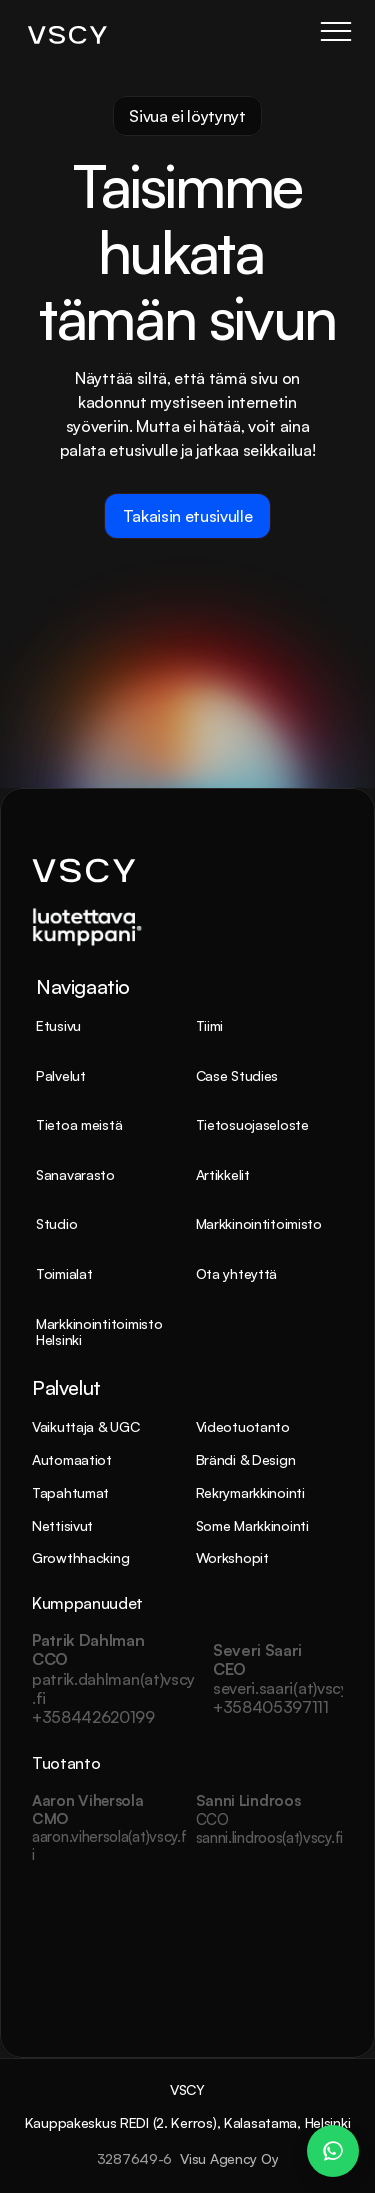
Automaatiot (72, 1459)
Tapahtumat (70, 1492)
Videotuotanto (243, 1426)
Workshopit (232, 1557)
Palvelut (61, 1075)
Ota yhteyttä (237, 1273)
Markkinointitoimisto (259, 1223)
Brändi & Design (246, 1459)
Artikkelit (223, 1174)
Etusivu (58, 1025)
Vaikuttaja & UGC (86, 1426)
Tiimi (210, 1025)
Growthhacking (80, 1557)
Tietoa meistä (79, 1124)
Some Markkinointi (252, 1525)
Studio (56, 1223)
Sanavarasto (75, 1174)
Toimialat (64, 1273)
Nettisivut (62, 1525)
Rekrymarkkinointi (250, 1492)
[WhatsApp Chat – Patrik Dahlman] (333, 2151)
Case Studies (237, 1075)
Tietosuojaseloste (252, 1124)
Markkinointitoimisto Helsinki (101, 1332)
